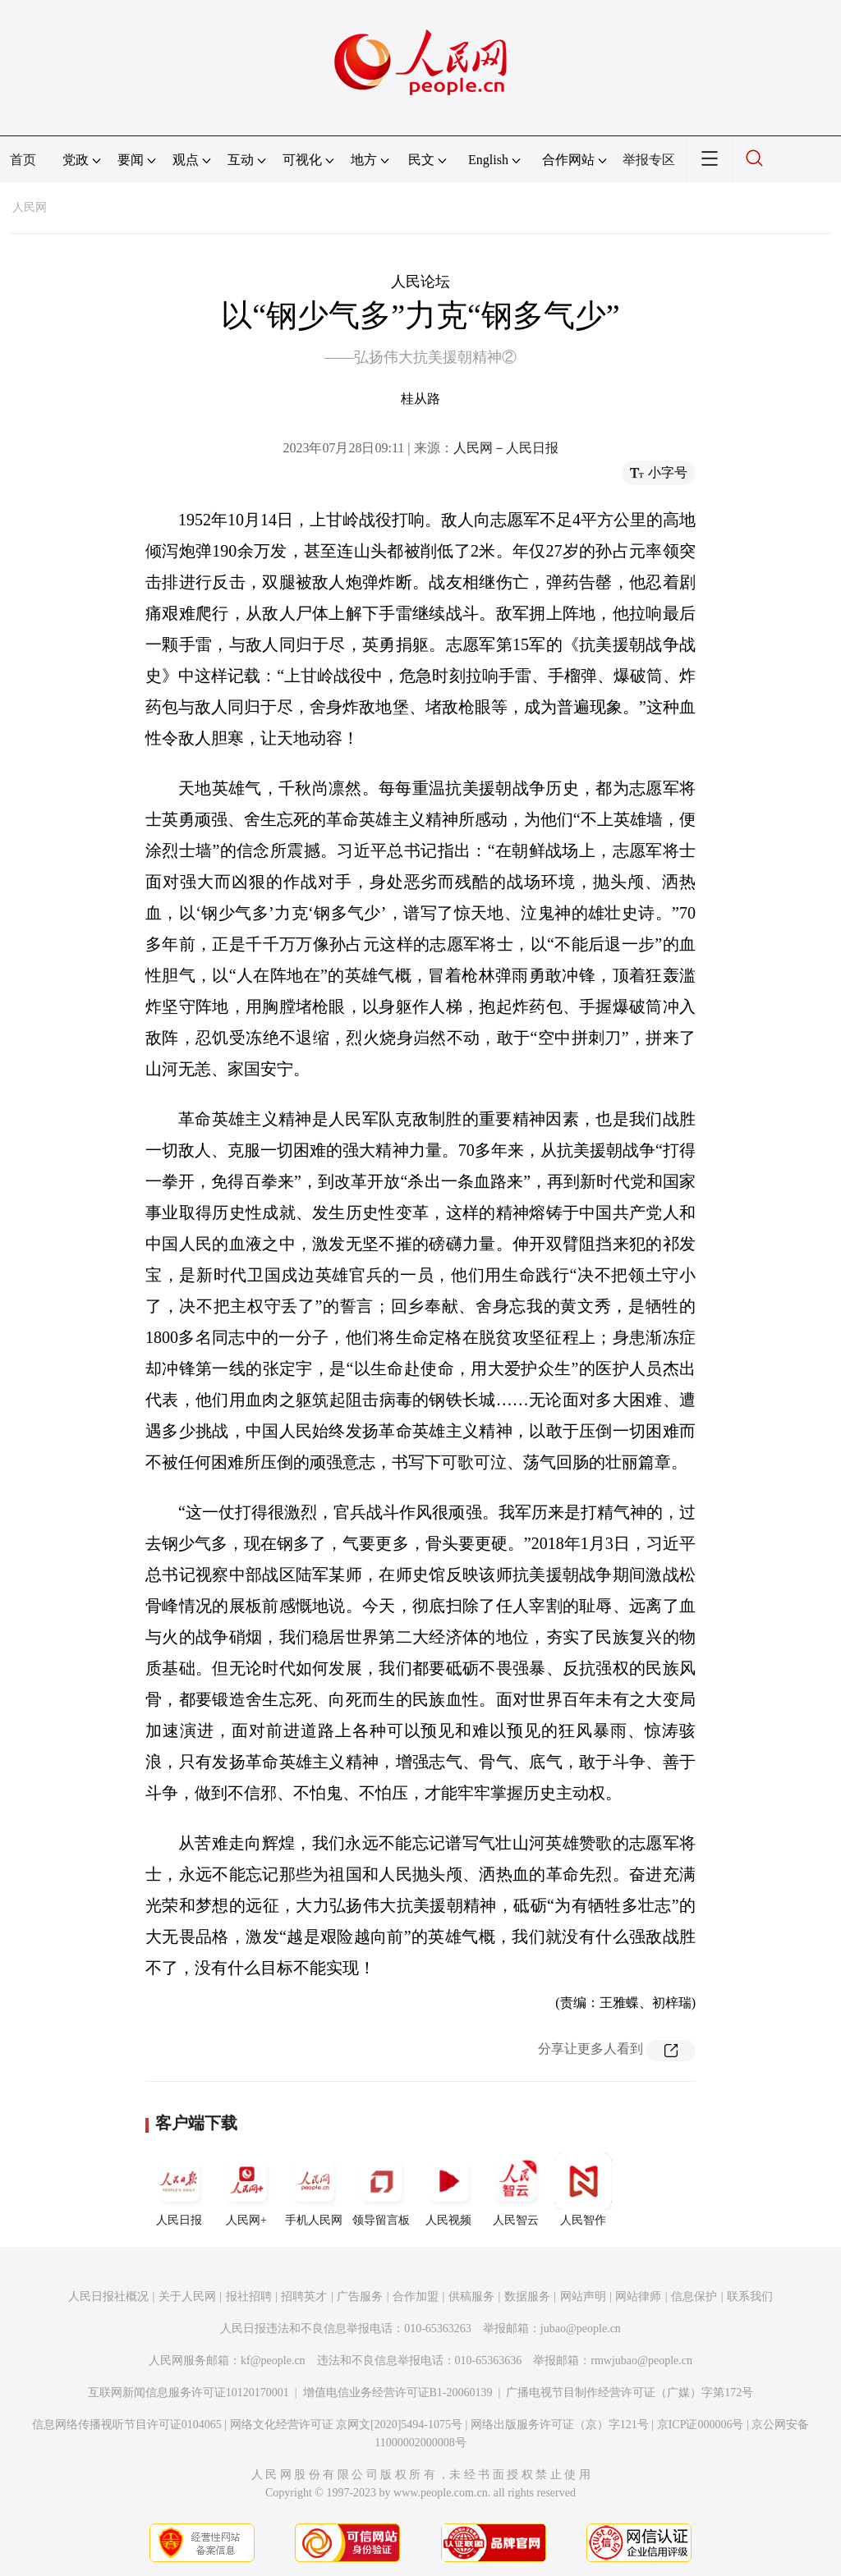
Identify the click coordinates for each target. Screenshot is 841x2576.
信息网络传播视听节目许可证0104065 (127, 2424)
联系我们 (750, 2296)
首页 (23, 160)
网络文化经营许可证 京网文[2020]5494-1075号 (346, 2424)
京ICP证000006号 (700, 2424)
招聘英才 (304, 2296)
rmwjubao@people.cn (641, 2360)
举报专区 (649, 160)
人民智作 (583, 2189)
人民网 (29, 207)
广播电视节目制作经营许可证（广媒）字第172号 (629, 2392)
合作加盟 (416, 2296)
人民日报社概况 (108, 2296)
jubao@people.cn (580, 2328)
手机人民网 (313, 2189)
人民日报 (179, 2189)
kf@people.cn (273, 2360)
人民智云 (516, 2189)
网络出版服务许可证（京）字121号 (560, 2424)
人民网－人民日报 (505, 448)
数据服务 (527, 2296)
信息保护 (694, 2296)
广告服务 (360, 2296)
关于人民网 (187, 2296)
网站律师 (638, 2296)
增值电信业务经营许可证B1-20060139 (398, 2392)
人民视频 (448, 2189)
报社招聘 (249, 2296)
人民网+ (246, 2189)
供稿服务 (471, 2296)
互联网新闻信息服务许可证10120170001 (188, 2392)
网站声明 (583, 2296)
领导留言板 (381, 2189)
